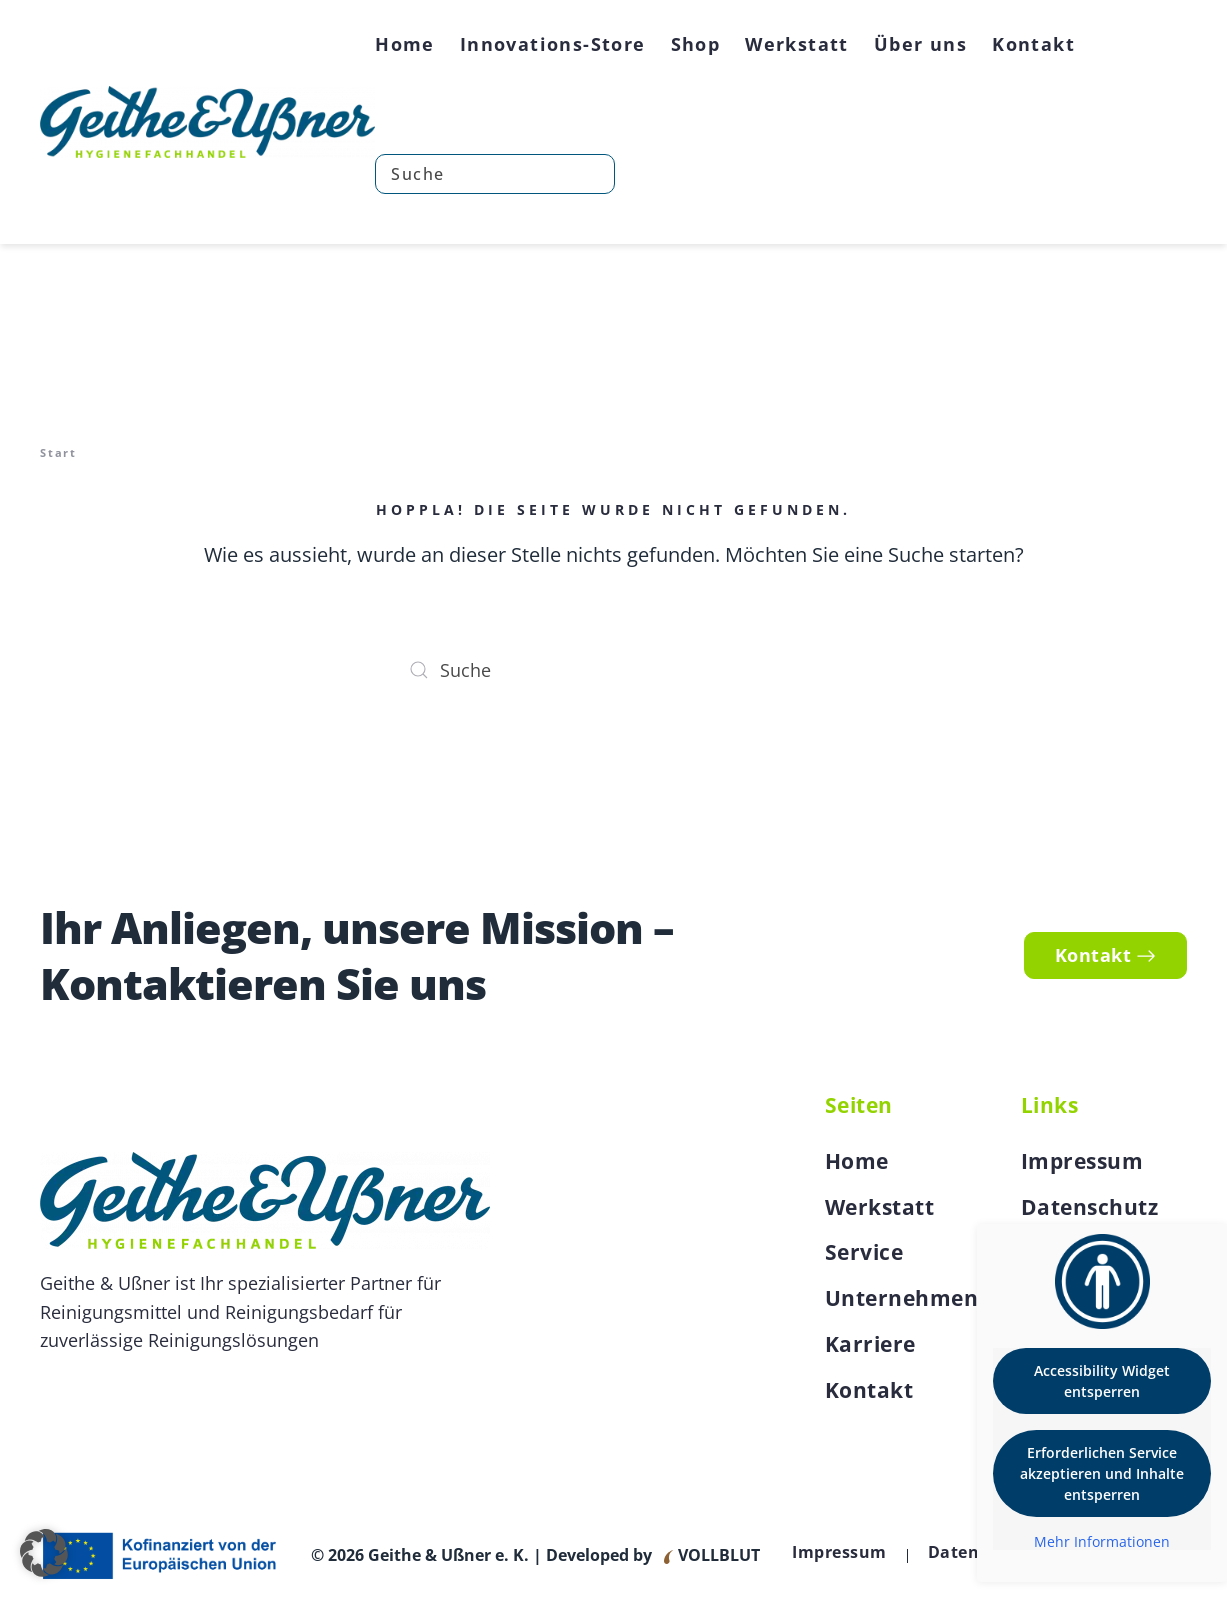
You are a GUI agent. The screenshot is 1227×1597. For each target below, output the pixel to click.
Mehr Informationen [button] (1102, 1542)
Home (405, 44)
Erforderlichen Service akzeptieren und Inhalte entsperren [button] (1102, 1473)
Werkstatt (880, 1207)
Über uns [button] (920, 44)
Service (864, 1252)
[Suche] (495, 174)
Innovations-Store (553, 44)
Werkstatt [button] (797, 44)
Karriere (870, 1344)
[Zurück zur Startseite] (207, 122)
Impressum (1082, 1161)
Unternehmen (902, 1298)
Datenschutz (1090, 1207)
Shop (696, 44)
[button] (44, 1553)
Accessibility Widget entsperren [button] (1102, 1381)
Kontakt (1033, 44)
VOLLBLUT (717, 1555)
